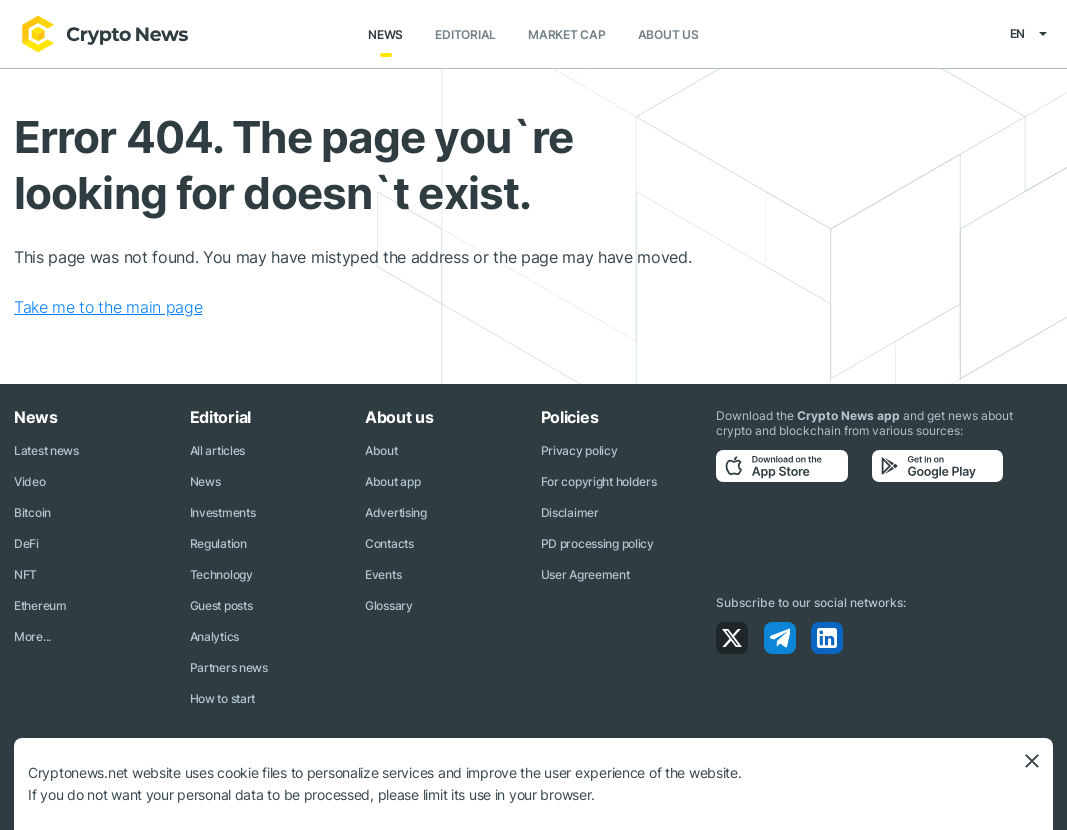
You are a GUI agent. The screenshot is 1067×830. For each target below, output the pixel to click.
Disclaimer (570, 512)
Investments (223, 512)
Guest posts (221, 605)
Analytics (214, 636)
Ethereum (40, 605)
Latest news (46, 450)
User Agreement (585, 574)
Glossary (389, 605)
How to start (223, 698)
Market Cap (567, 34)
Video (30, 481)
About (381, 450)
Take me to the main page (108, 307)
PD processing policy (597, 543)
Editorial (465, 34)
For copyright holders (599, 481)
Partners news (229, 667)
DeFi (26, 543)
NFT (25, 574)
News (385, 34)
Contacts (389, 543)
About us (668, 34)
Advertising (396, 512)
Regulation (218, 543)
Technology (221, 574)
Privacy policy (579, 450)
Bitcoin (32, 512)
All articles (218, 450)
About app (392, 481)
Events (383, 574)
